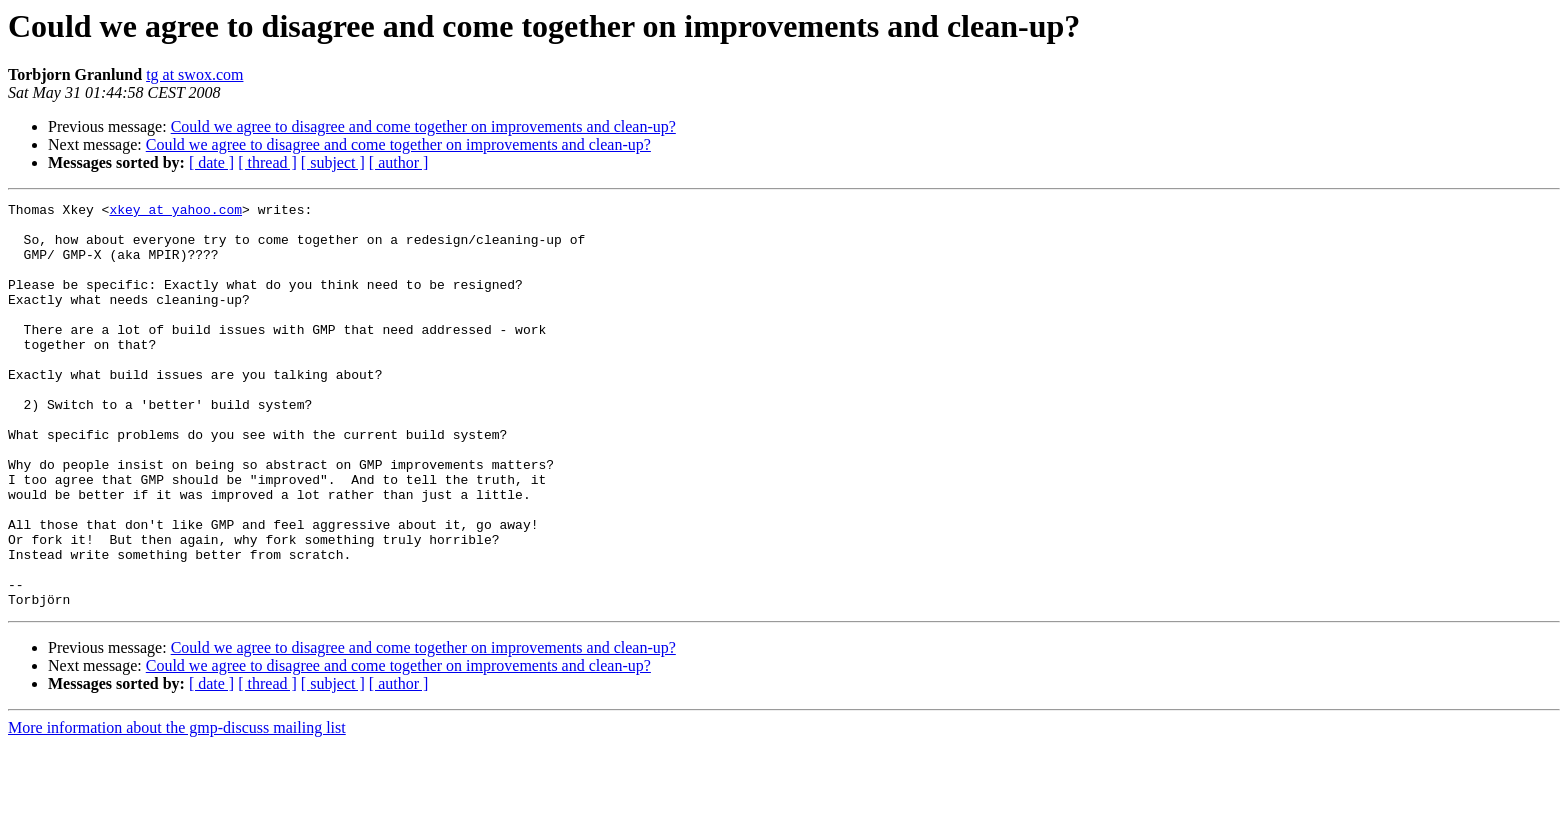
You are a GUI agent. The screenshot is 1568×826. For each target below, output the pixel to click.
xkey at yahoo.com (175, 212)
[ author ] (399, 162)
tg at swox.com (194, 74)
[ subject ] (333, 162)
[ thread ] (267, 162)
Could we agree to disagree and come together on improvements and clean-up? (423, 126)
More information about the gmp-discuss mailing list (177, 808)
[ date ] (211, 162)
